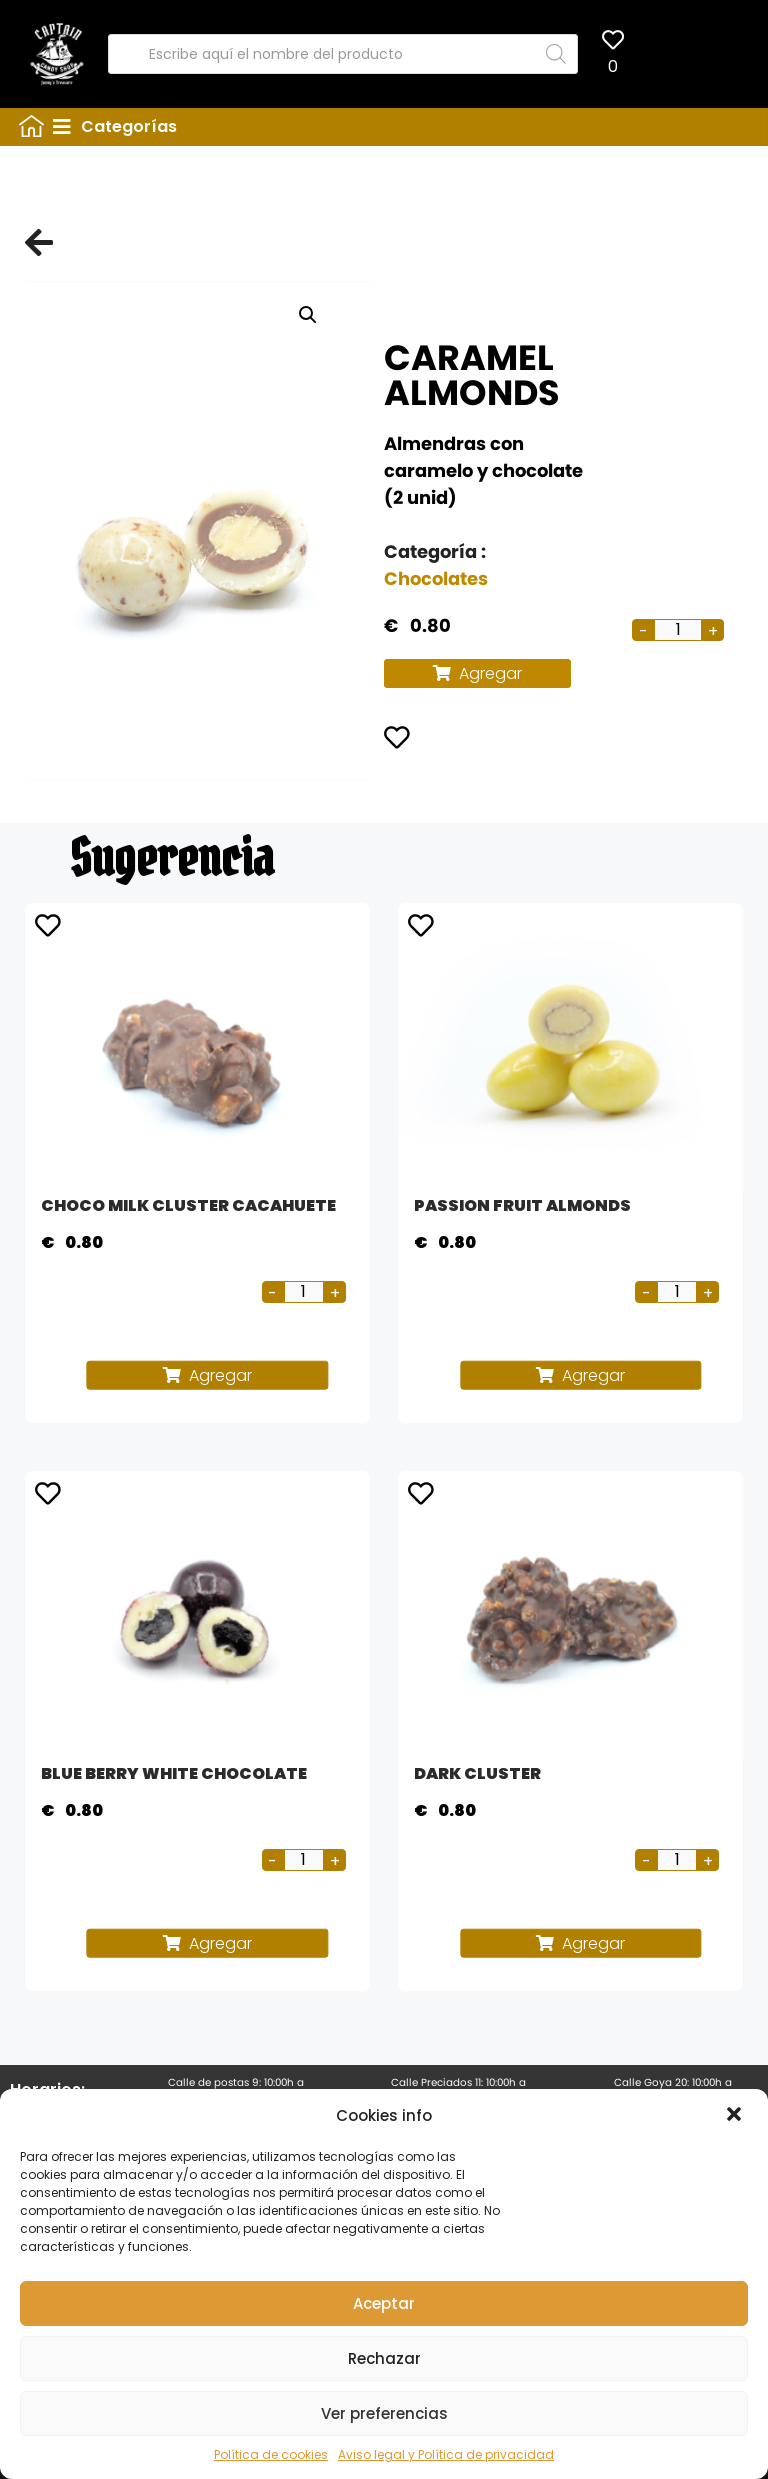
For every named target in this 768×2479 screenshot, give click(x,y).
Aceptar (384, 2303)
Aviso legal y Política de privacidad (446, 2454)
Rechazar (384, 2358)
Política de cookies (271, 2454)
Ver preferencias (384, 2413)
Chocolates (436, 578)
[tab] (403, 127)
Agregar (490, 673)
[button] (736, 2116)
